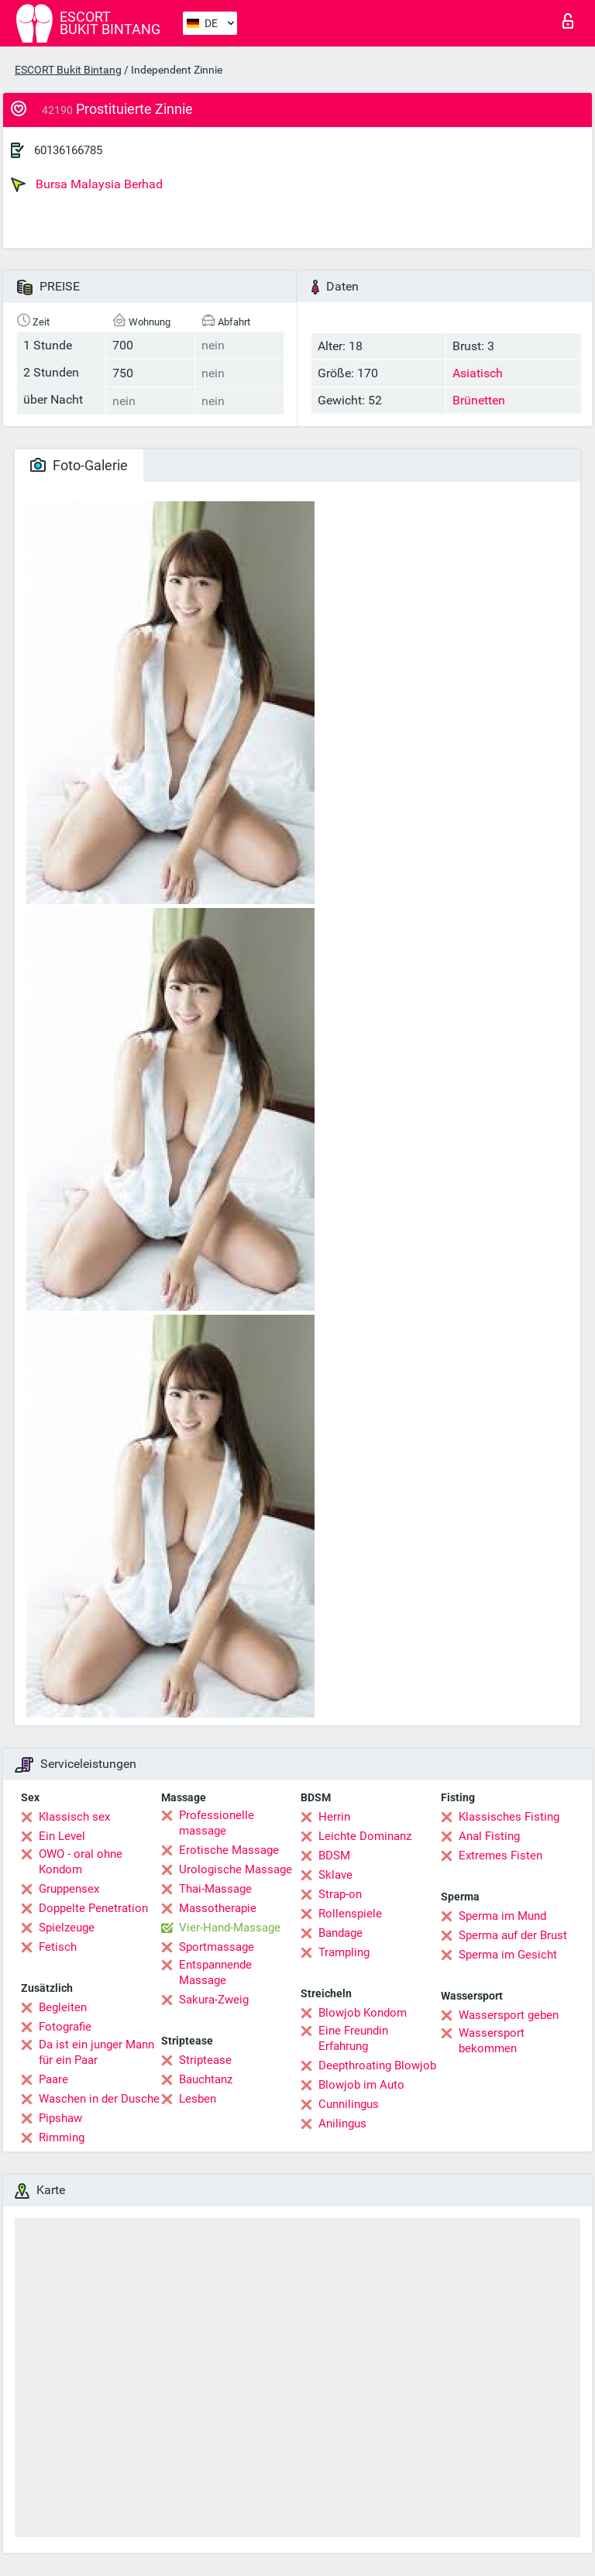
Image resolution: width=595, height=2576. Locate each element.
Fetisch (58, 1947)
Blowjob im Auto (361, 2085)
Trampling (344, 1952)
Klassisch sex (74, 1817)
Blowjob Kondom (362, 2013)
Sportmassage (216, 1947)
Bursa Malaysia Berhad (87, 184)
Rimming (61, 2137)
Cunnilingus (348, 2104)
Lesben (197, 2099)
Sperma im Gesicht (508, 1955)
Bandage (340, 1933)
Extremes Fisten (500, 1855)
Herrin (334, 1817)
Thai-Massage (215, 1889)
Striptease (205, 2060)
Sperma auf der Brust (513, 1935)
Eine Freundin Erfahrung (353, 2038)
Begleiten (63, 2007)
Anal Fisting (489, 1836)
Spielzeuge (67, 1928)
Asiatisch (477, 373)
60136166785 (68, 150)
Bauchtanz (205, 2079)
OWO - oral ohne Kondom (80, 1861)
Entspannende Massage (215, 1972)
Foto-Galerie (79, 465)
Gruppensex (69, 1889)
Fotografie (65, 2027)
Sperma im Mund (502, 1916)
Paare (53, 2079)
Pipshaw (60, 2118)
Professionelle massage (216, 1823)
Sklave (335, 1875)
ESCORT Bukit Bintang (68, 70)
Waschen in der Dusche (99, 2099)
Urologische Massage (235, 1869)
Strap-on (340, 1894)
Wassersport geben (509, 2015)
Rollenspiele (350, 1914)
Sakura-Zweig (214, 2000)
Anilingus (342, 2124)
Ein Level (62, 1836)
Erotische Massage (229, 1850)
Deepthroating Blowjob (377, 2065)
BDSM (334, 1855)
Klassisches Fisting (509, 1817)
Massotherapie (217, 1908)
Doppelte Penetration (93, 1908)
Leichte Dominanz (364, 1836)
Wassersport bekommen (491, 2040)
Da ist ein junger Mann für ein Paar (96, 2052)
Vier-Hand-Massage (229, 1928)
